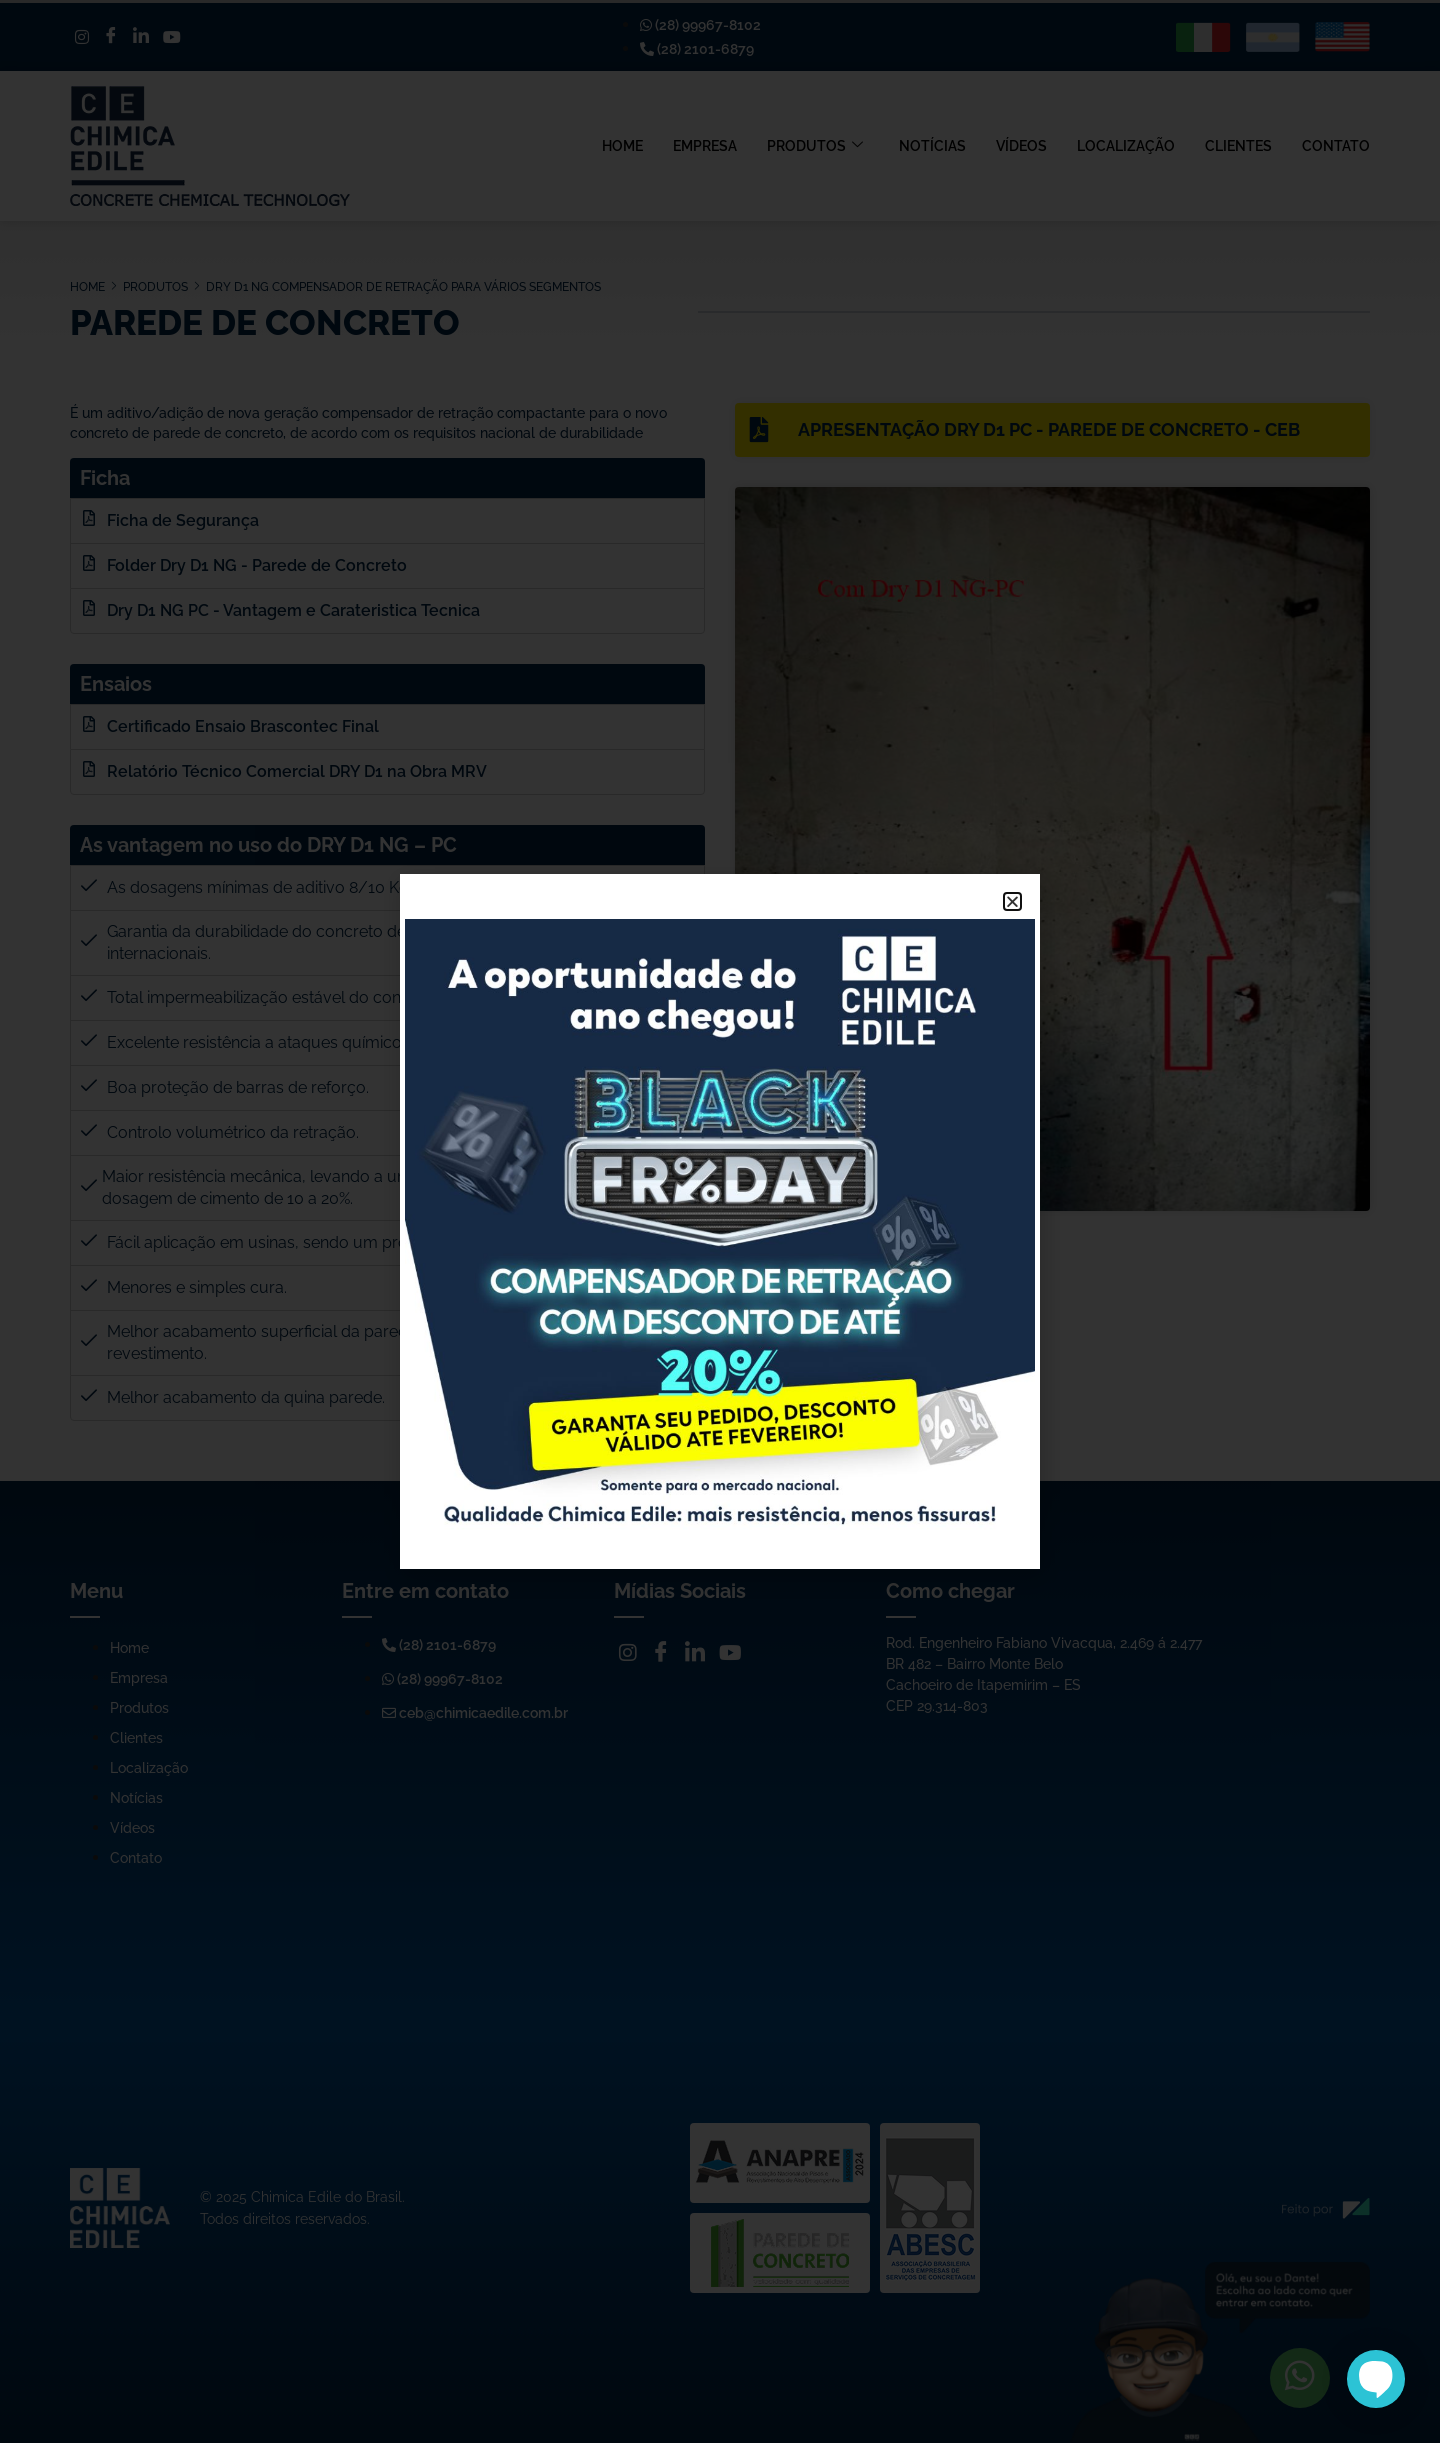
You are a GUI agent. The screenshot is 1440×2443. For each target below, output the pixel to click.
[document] (720, 1221)
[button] (1012, 901)
